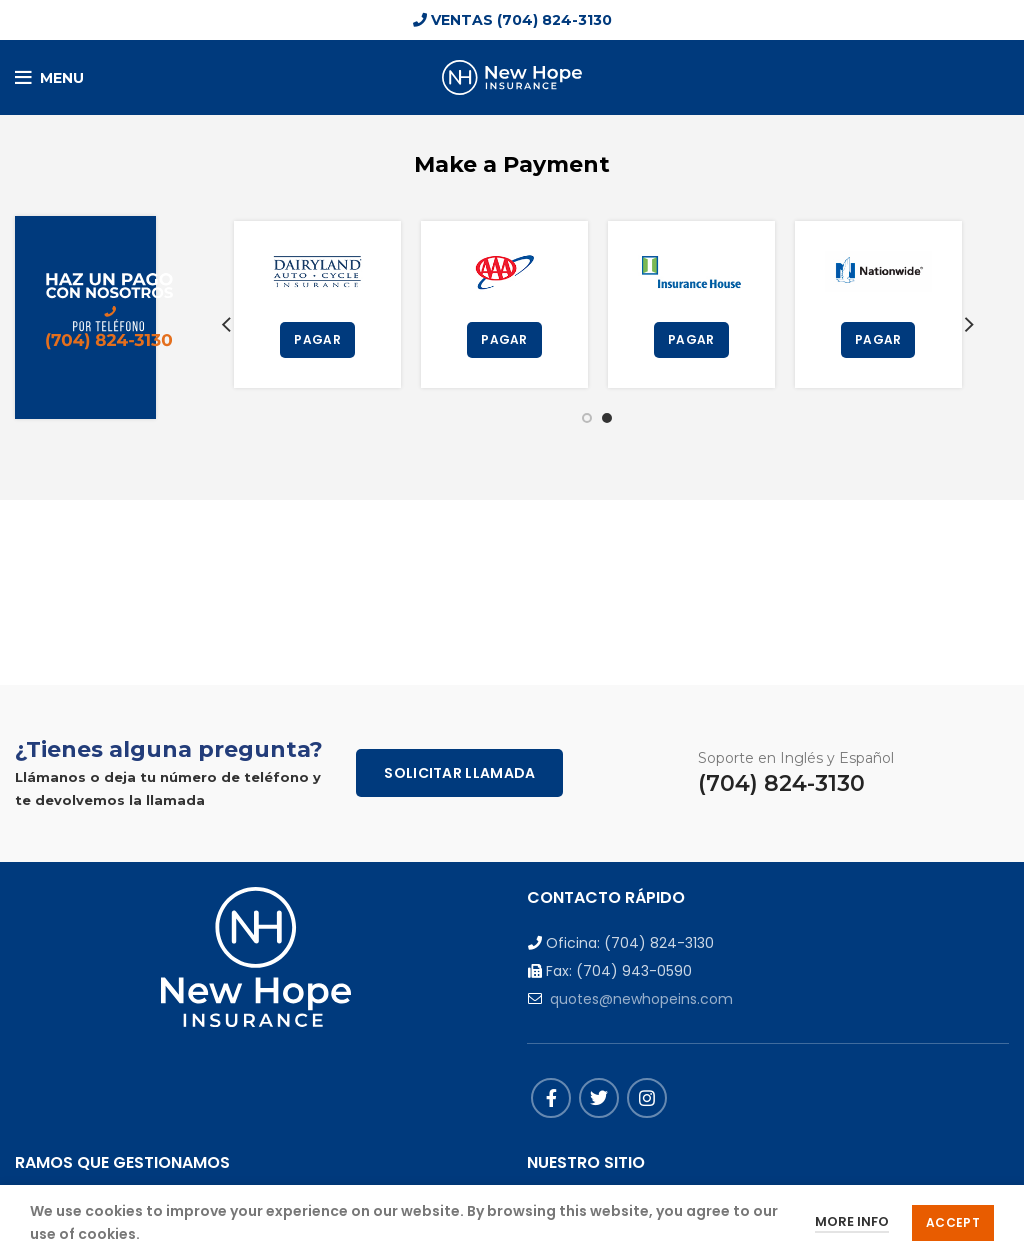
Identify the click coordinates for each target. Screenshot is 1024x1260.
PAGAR (317, 339)
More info (852, 1221)
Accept (953, 1222)
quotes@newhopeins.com (641, 999)
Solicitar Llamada (459, 773)
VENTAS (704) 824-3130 (512, 20)
